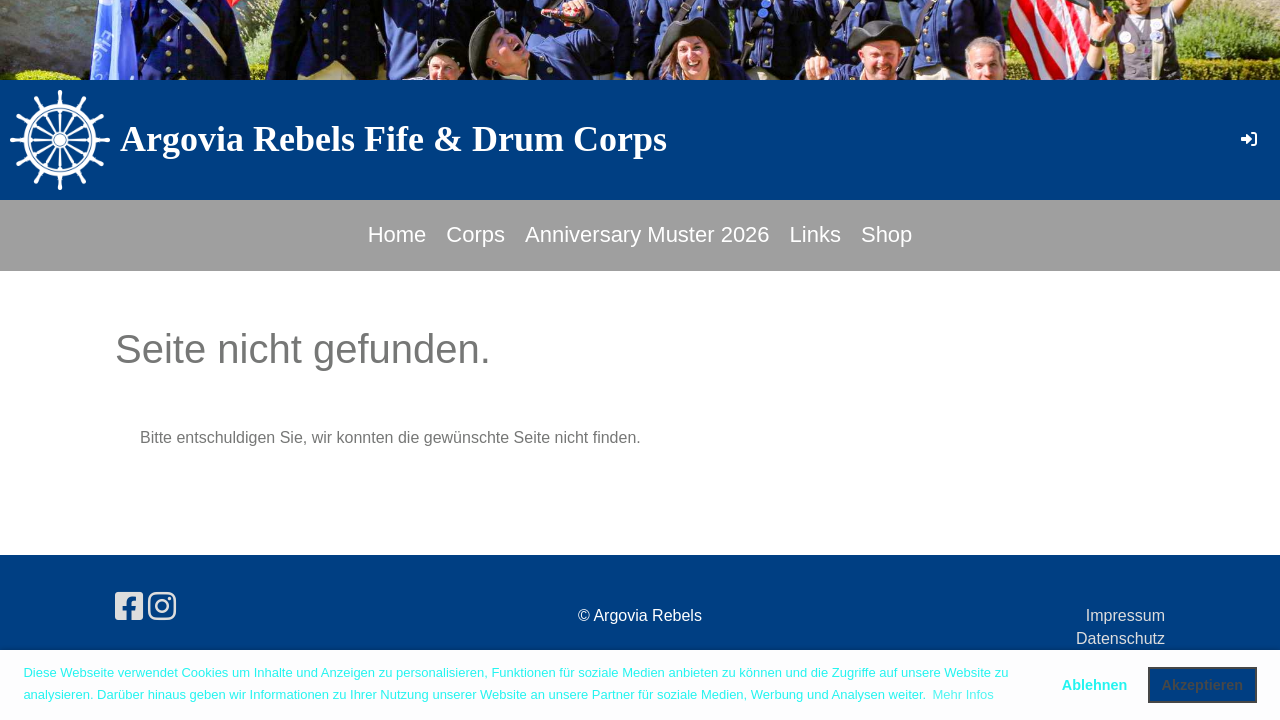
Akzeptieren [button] (1203, 685)
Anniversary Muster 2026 (647, 234)
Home (397, 234)
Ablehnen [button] (1095, 685)
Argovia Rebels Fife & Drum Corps (393, 139)
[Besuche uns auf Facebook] (129, 607)
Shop (886, 234)
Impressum (1125, 615)
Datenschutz (1120, 638)
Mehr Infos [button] (962, 694)
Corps (475, 234)
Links (815, 234)
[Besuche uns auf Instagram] (162, 607)
